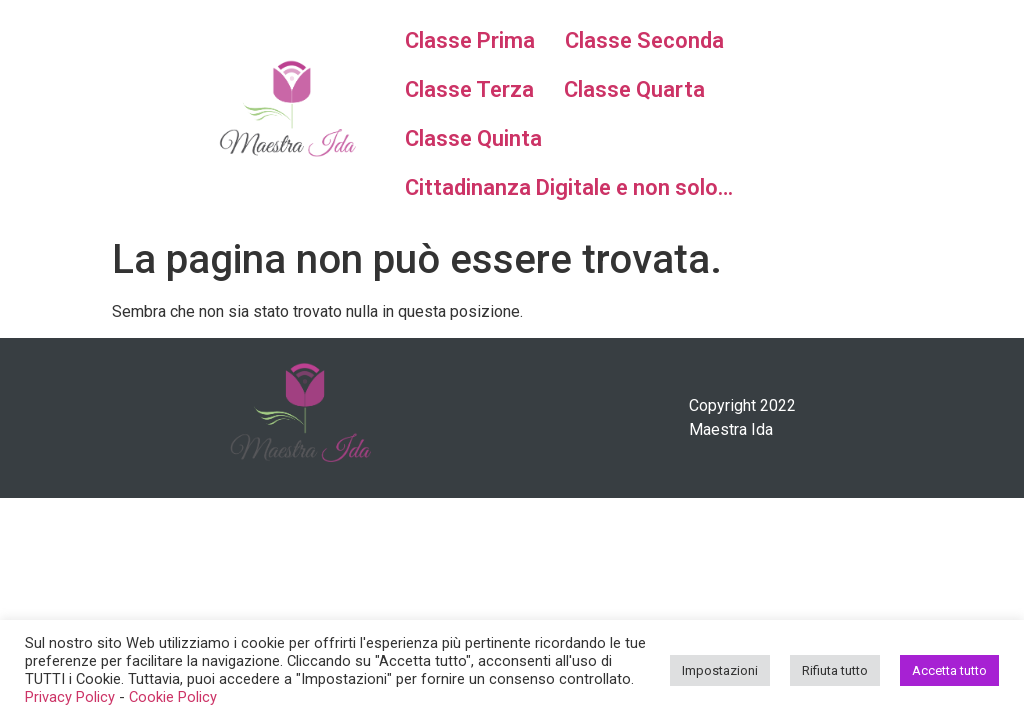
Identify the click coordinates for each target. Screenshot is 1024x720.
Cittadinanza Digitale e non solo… (569, 187)
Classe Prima (470, 40)
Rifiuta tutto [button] (835, 670)
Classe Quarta (634, 89)
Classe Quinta (473, 138)
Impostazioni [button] (720, 670)
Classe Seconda (644, 40)
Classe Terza (469, 89)
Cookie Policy (173, 697)
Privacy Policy (70, 697)
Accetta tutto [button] (949, 670)
